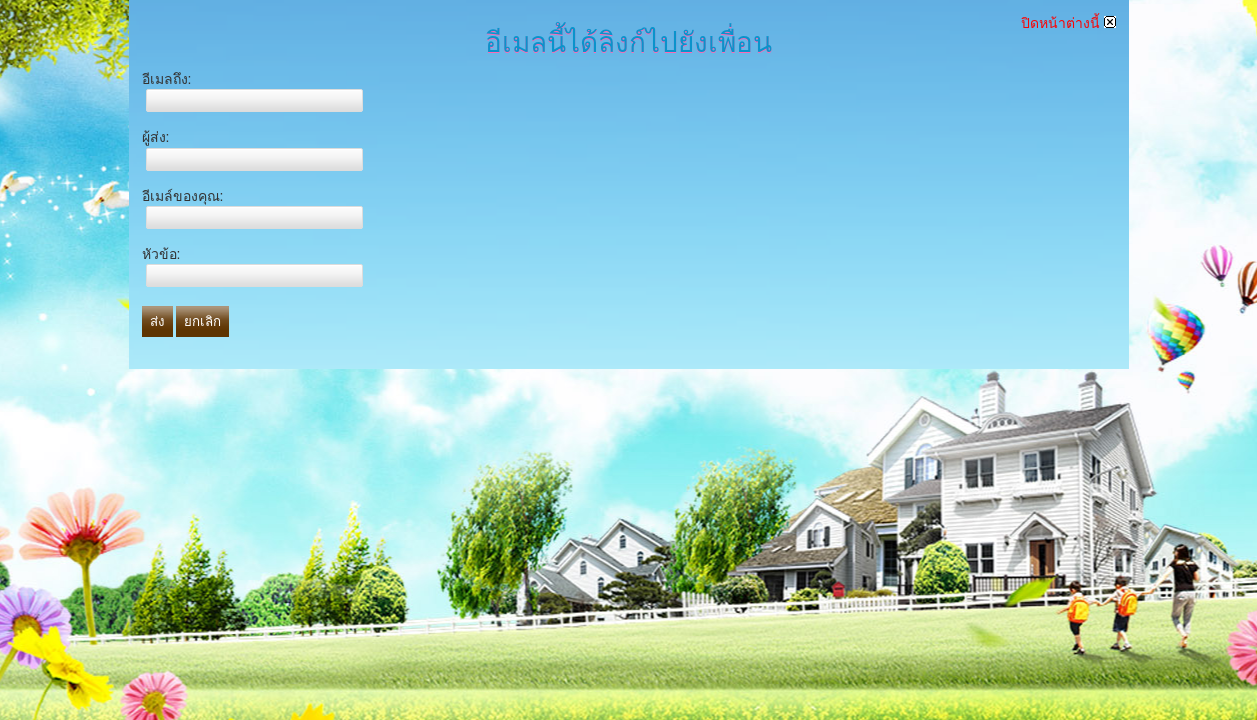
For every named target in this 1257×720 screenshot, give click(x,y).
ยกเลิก (202, 321)
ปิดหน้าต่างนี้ (1068, 23)
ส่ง (157, 321)
